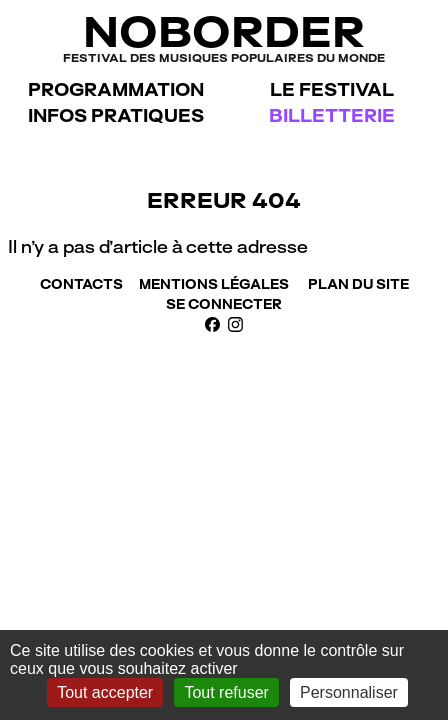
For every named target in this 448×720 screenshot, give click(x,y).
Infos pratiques (116, 115)
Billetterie (332, 115)
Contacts (81, 284)
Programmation (116, 89)
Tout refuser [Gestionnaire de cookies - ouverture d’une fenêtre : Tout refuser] (226, 692)
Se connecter (224, 304)
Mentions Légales (214, 284)
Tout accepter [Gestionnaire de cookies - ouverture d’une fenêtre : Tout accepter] (105, 692)
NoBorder (224, 36)
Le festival (332, 89)
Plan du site (358, 284)
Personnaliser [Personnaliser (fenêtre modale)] (349, 692)
